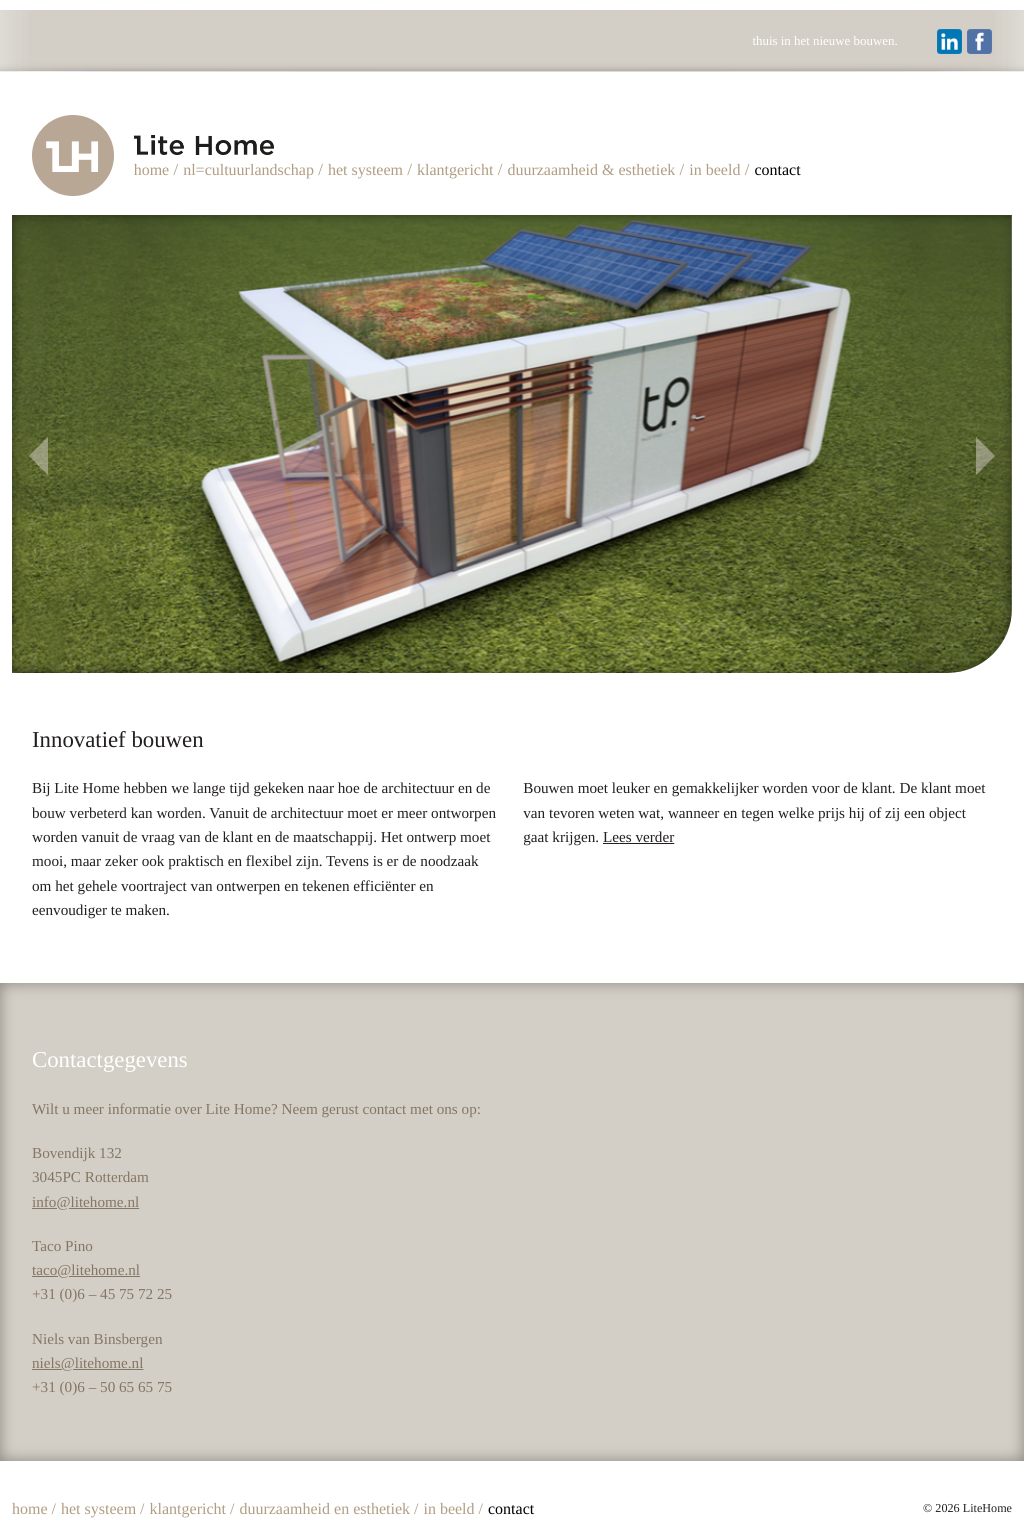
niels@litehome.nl (87, 1361)
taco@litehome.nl (86, 1268)
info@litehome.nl (85, 1199)
